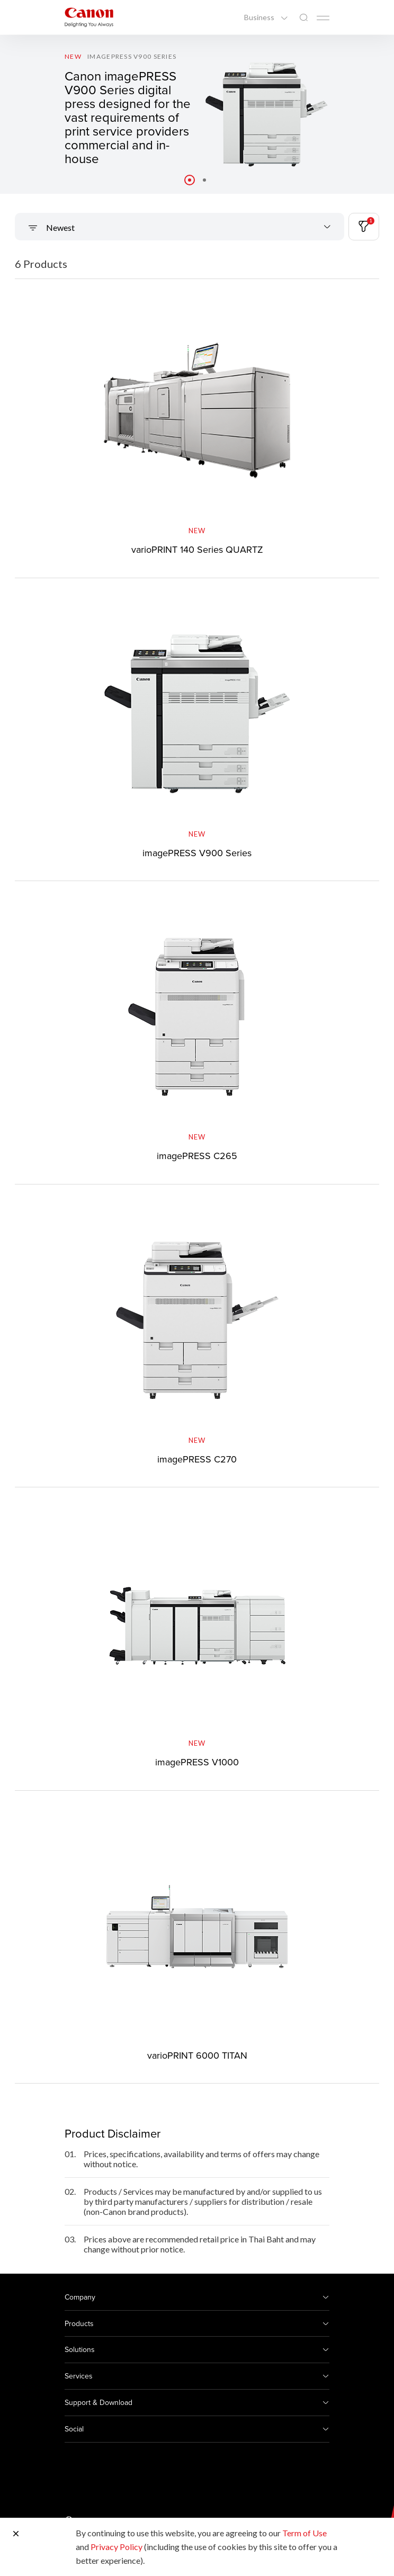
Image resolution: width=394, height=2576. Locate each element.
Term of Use (304, 2533)
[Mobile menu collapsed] (323, 18)
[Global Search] (303, 17)
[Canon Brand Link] (89, 17)
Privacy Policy (116, 2547)
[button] (189, 180)
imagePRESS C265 (197, 1155)
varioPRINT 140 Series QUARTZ (197, 549)
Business (260, 17)
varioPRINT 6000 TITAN (197, 2055)
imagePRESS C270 (197, 1459)
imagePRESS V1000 (197, 1762)
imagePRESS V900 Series (197, 852)
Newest (59, 227)
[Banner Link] (197, 114)
